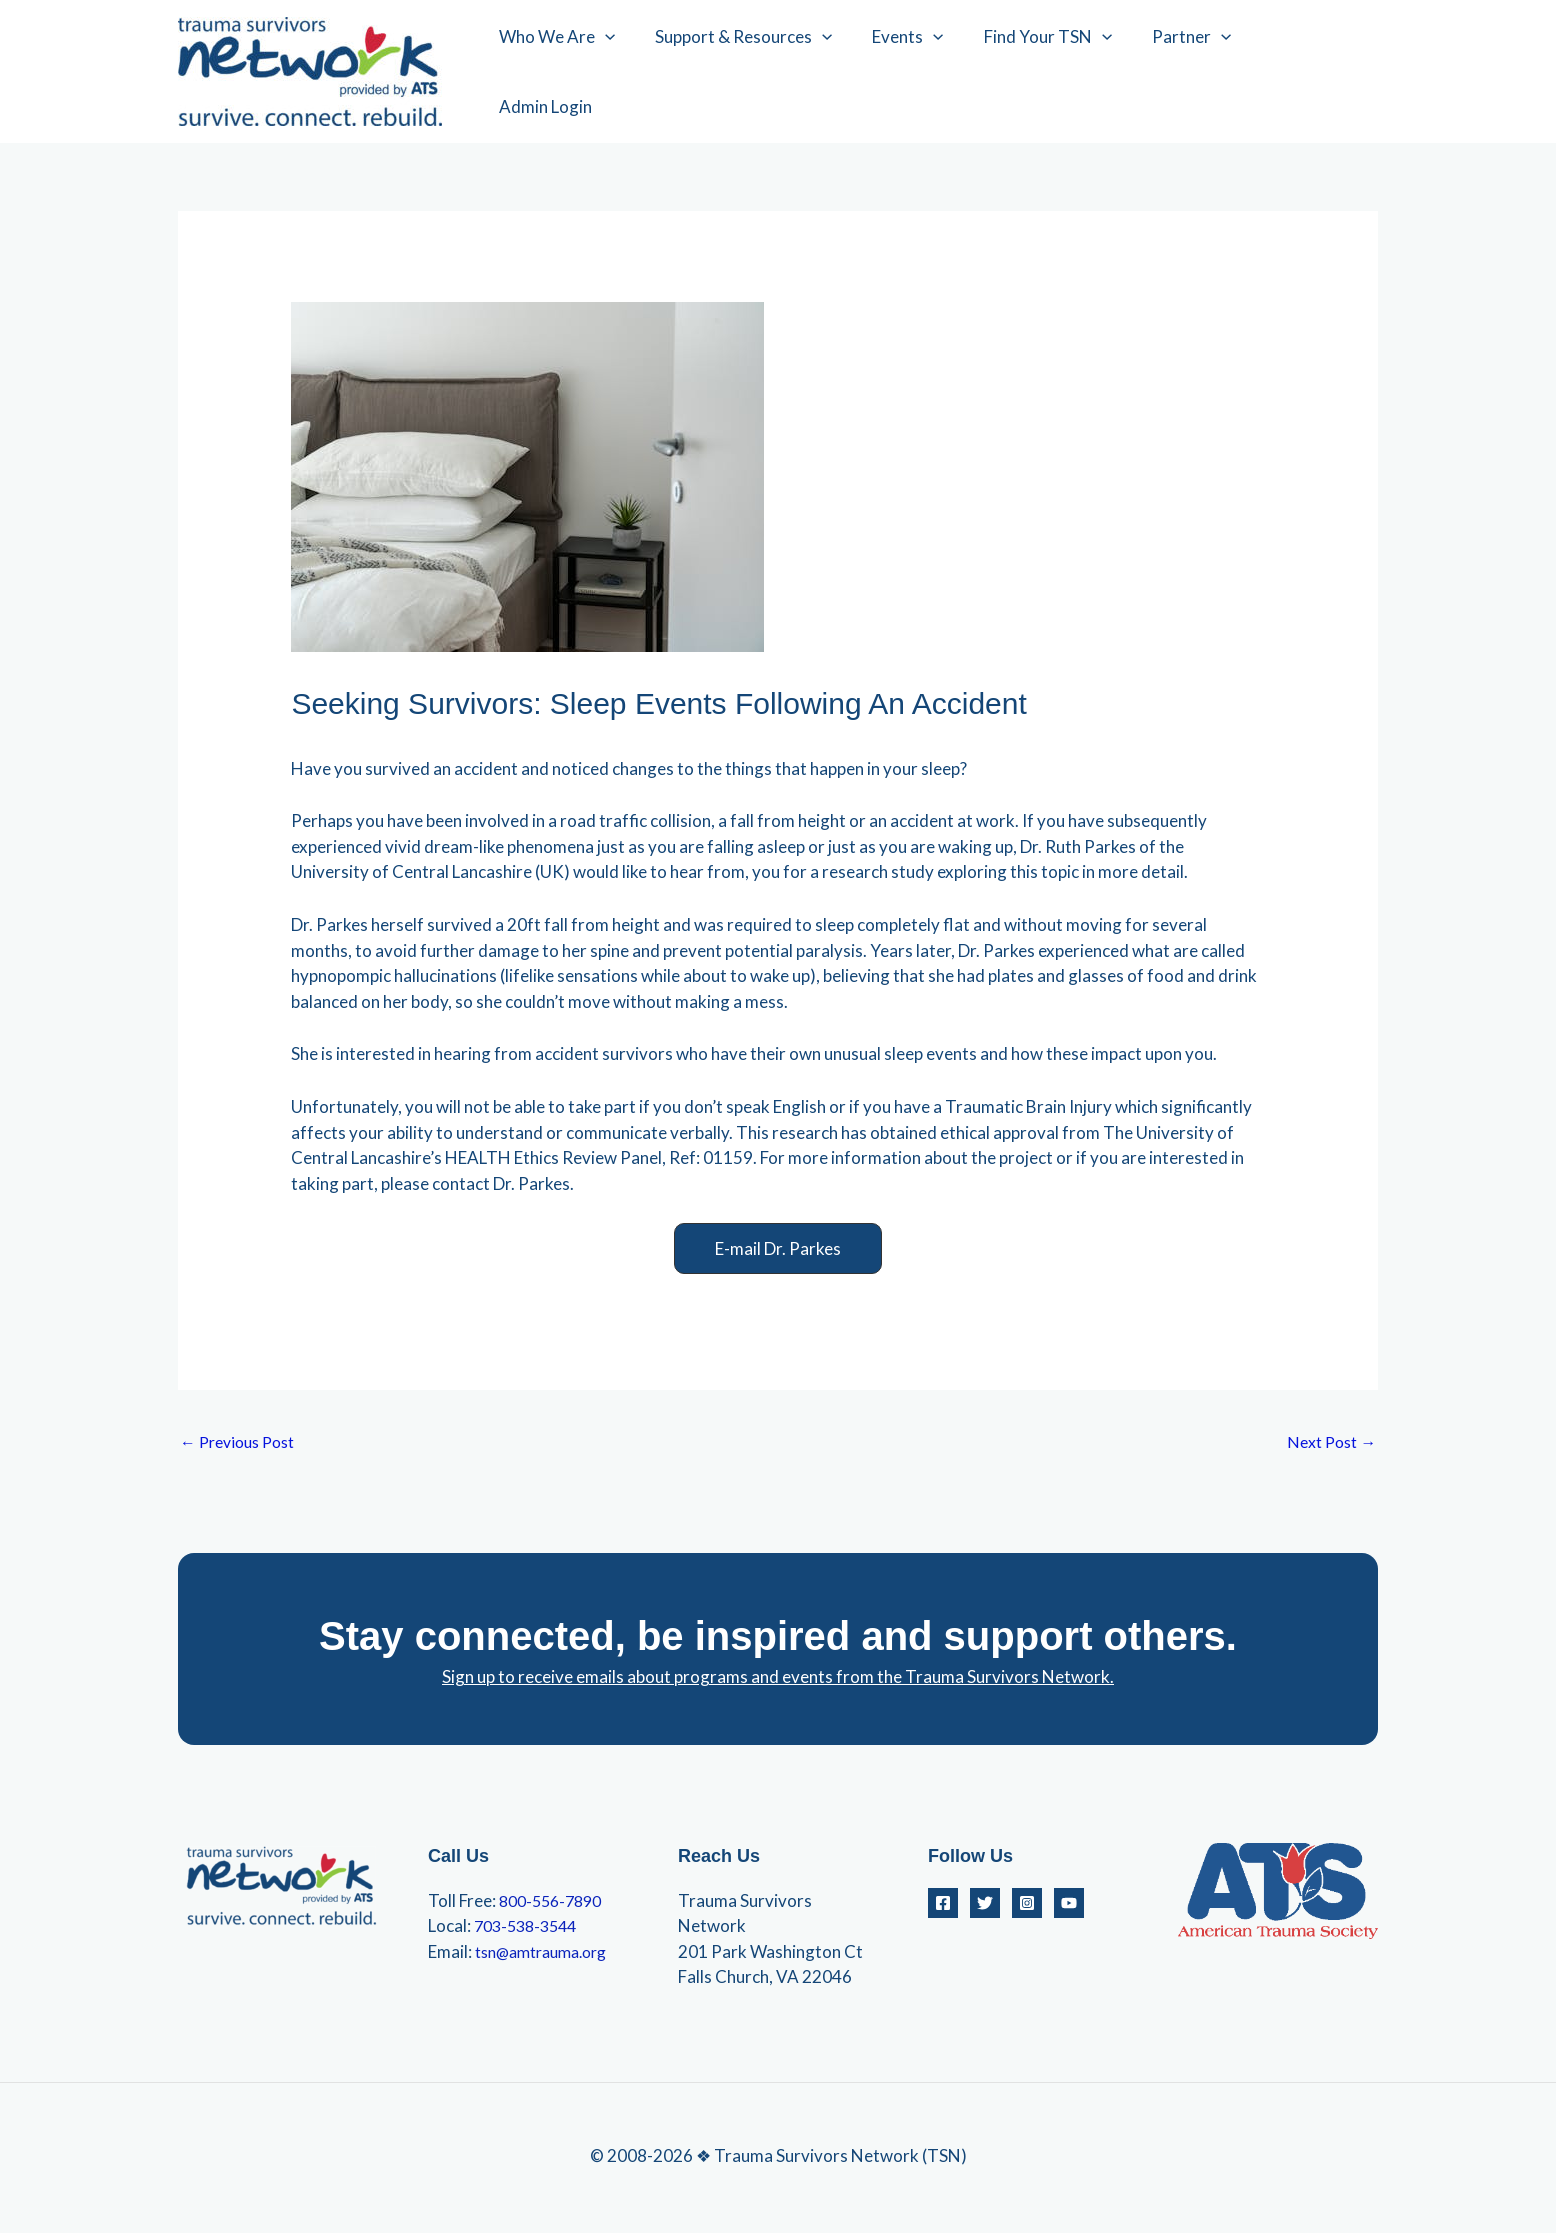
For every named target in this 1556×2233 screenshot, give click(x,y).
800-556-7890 (555, 1903)
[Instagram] (1027, 1906)
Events (922, 72)
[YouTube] (1069, 1906)
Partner (1194, 72)
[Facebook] (943, 1906)
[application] (632, 72)
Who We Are (584, 72)
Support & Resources (764, 72)
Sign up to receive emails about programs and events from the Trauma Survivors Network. (778, 1679)
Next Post (1328, 1443)
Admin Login (1314, 71)
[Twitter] (985, 1906)
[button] (778, 1248)
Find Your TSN (1057, 72)
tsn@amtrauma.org (549, 1954)
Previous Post (243, 1443)
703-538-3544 (530, 1928)
